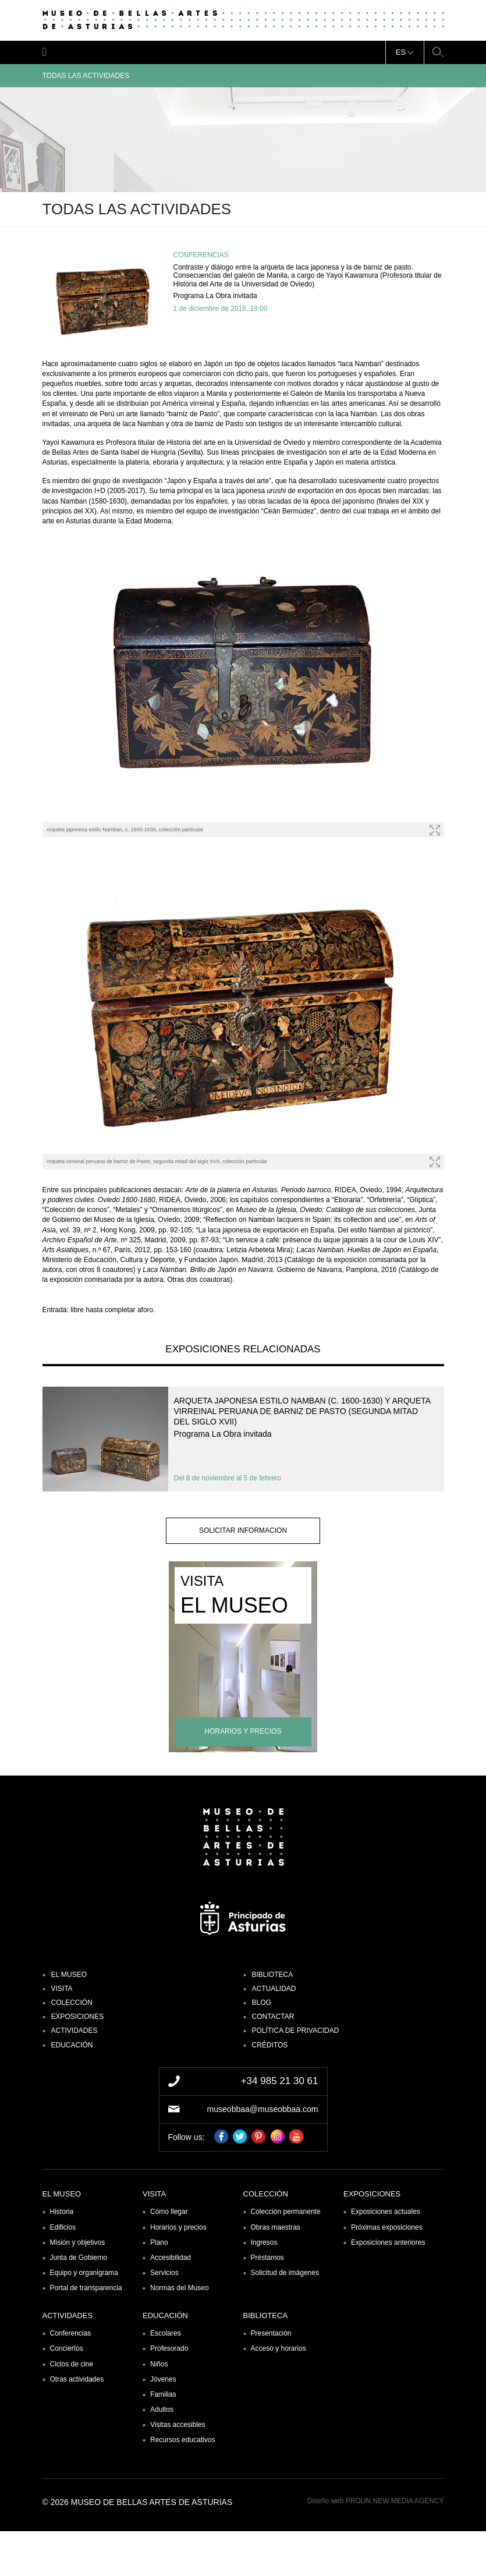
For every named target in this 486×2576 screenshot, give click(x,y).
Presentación (271, 2333)
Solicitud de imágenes (285, 2273)
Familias (163, 2394)
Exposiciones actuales (385, 2212)
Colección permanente (286, 2212)
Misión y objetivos (77, 2242)
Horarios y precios (178, 2227)
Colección (72, 2003)
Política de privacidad (295, 2030)
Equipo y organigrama (84, 2273)
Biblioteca (272, 1975)
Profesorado (169, 2348)
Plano (159, 2242)
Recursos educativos (182, 2440)
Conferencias (70, 2333)
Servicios (164, 2273)
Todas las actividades (243, 76)
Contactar (273, 2016)
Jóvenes (163, 2379)
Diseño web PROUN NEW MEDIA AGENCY (375, 2501)
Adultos (161, 2409)
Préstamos (267, 2257)
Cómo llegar (169, 2212)
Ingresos (264, 2242)
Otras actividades (77, 2379)
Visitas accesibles (177, 2425)
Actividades (74, 2030)
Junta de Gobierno (79, 2257)
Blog (261, 2003)
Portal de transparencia (86, 2288)
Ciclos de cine (72, 2364)
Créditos (270, 2045)
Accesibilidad (170, 2257)
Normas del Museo (179, 2288)
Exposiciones (77, 2016)
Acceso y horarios (278, 2348)
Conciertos (66, 2348)
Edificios (63, 2227)
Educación (72, 2045)
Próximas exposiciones (387, 2227)
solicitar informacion (243, 1530)
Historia (62, 2212)
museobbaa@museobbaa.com (262, 2109)
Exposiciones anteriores (388, 2242)
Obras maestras (275, 2227)
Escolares (165, 2333)
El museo (69, 1975)
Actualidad (274, 1989)
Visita (62, 1989)
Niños (159, 2364)
